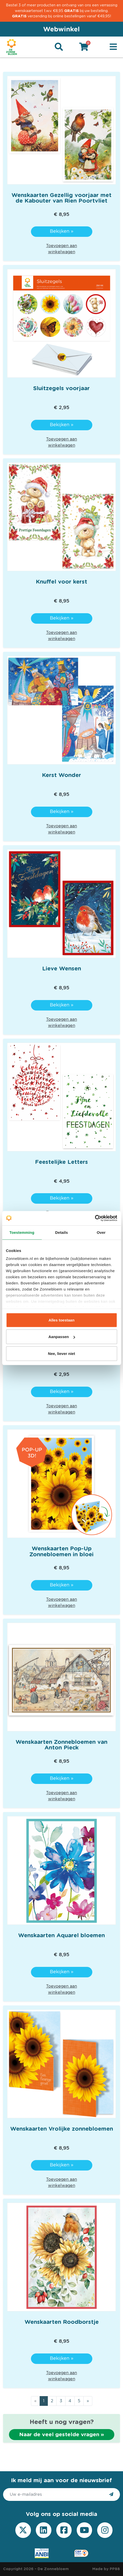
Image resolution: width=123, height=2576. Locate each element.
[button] (113, 47)
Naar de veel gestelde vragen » (61, 2434)
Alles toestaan (62, 1320)
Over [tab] (101, 1232)
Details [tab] (61, 1232)
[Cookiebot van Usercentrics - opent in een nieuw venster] (94, 1218)
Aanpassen (61, 1337)
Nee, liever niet (61, 1353)
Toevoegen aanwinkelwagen (61, 249)
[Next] (87, 2401)
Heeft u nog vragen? (61, 2429)
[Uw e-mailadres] (53, 2494)
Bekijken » (61, 231)
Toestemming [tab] (22, 1232)
